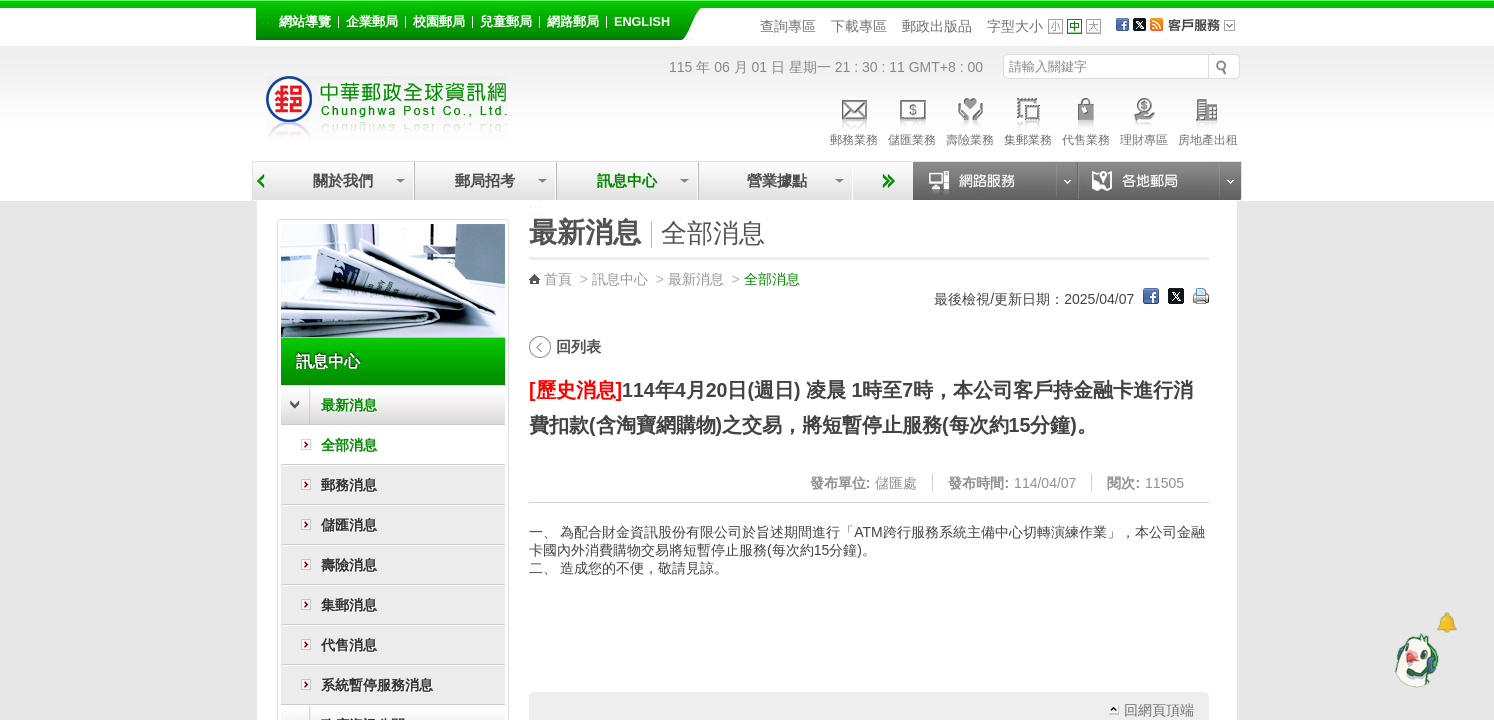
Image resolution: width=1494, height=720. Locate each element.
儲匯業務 (912, 119)
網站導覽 (305, 22)
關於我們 (343, 180)
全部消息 (349, 445)
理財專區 (1144, 119)
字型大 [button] (1093, 26)
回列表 (578, 346)
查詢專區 (788, 26)
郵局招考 (485, 180)
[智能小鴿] (1414, 660)
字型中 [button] (1074, 26)
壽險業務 (970, 119)
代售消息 (349, 645)
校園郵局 (439, 22)
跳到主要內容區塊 (10, 10)
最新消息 (349, 405)
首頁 (558, 279)
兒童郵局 (506, 22)
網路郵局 (573, 22)
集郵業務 (1028, 119)
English (642, 22)
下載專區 (859, 26)
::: (267, 18)
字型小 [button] (1055, 26)
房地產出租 (1208, 119)
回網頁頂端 (1159, 710)
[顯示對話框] (1446, 622)
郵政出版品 (937, 26)
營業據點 (775, 180)
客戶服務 (1208, 32)
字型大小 (1015, 26)
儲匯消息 (349, 525)
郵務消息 (349, 485)
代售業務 (1086, 119)
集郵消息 (349, 605)
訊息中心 (627, 180)
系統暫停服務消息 (377, 685)
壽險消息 (349, 565)
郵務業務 (854, 119)
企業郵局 (372, 22)
